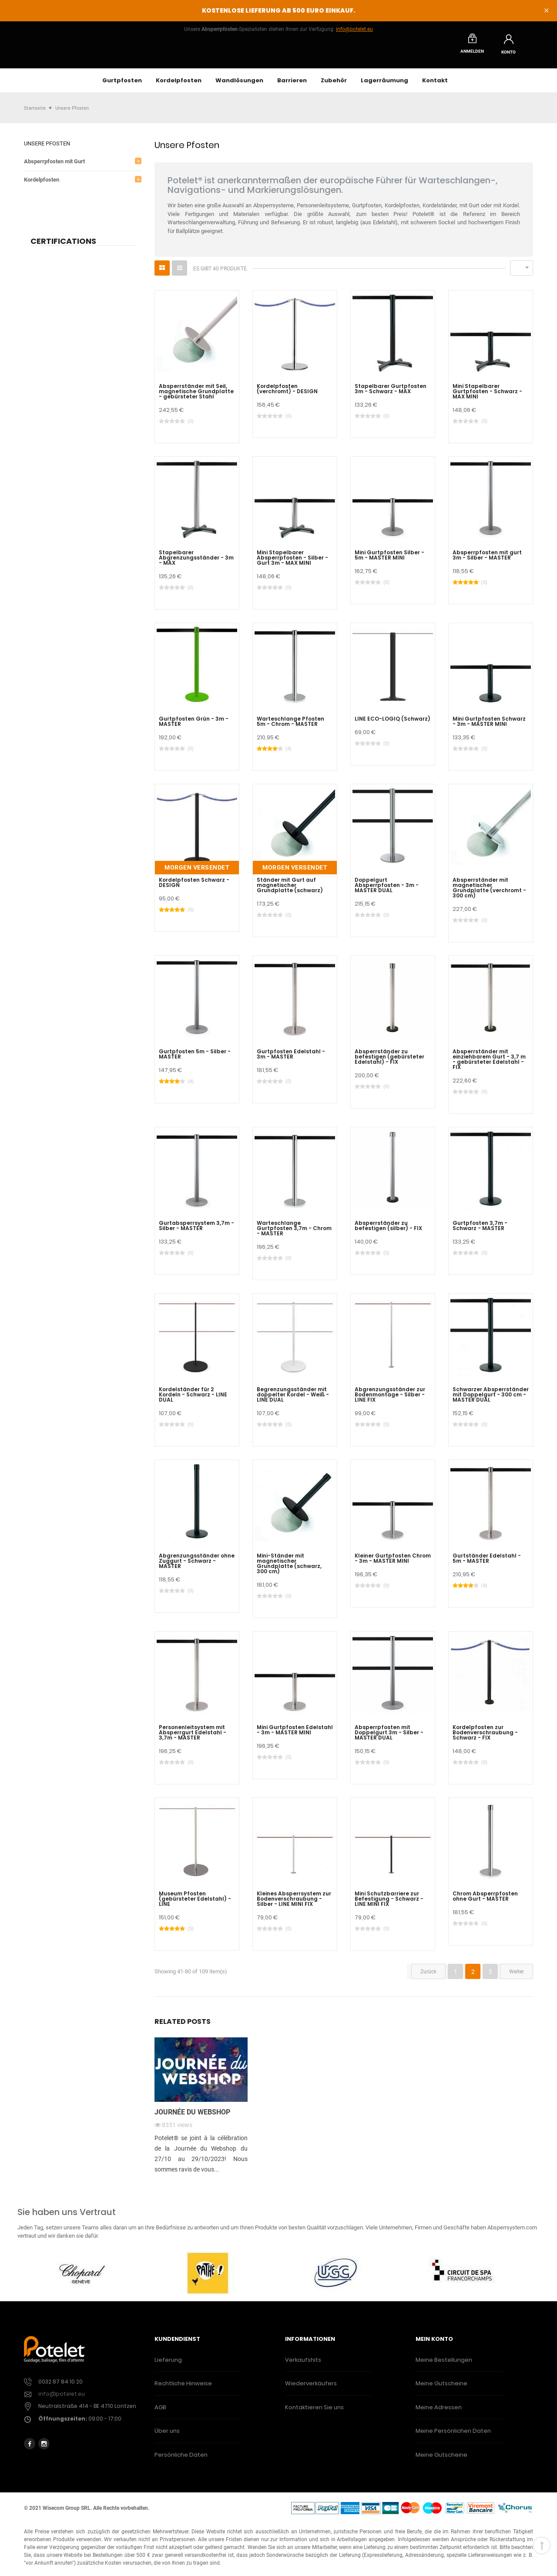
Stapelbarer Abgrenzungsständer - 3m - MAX (196, 562)
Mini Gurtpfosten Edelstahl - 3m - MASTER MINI (295, 1735)
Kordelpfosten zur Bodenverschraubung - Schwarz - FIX (485, 1737)
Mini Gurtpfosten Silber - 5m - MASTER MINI (389, 560)
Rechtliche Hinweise (183, 2388)
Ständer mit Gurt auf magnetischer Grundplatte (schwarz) (290, 890)
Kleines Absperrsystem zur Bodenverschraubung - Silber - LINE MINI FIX (294, 1904)
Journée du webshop (192, 2117)
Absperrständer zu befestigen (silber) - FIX (388, 1230)
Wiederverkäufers (311, 2388)
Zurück (428, 1976)
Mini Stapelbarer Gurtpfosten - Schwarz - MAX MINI (487, 396)
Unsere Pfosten (47, 148)
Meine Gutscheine (441, 2388)
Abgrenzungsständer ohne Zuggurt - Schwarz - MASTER (197, 1566)
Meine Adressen (439, 2412)
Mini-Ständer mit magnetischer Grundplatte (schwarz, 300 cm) (289, 1568)
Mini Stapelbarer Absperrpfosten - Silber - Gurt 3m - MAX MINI (292, 562)
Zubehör (334, 85)
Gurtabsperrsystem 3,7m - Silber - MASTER (196, 1230)
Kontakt (435, 85)
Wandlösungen (239, 85)
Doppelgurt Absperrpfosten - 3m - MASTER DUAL (387, 890)
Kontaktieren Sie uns (314, 2412)
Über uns (167, 2435)
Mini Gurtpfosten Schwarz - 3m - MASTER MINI (489, 726)
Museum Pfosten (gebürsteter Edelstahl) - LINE (195, 1904)
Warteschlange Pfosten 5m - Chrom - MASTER (290, 726)
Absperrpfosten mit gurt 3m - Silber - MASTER (487, 560)
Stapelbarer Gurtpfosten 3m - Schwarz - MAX (390, 393)
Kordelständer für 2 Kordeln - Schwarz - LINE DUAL (193, 1399)
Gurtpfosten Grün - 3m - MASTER (193, 726)
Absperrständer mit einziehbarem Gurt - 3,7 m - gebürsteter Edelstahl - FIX (489, 1064)
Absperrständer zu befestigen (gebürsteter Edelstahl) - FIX (389, 1061)
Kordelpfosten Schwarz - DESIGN (194, 887)
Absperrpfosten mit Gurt (54, 166)
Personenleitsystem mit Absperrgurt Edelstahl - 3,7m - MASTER (192, 1737)
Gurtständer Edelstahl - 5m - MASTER (487, 1563)
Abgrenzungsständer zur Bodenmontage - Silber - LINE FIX (390, 1399)
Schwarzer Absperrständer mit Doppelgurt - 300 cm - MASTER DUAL (491, 1399)
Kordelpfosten (178, 85)
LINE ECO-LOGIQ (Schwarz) (392, 723)
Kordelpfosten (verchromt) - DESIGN (287, 393)
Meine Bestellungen (444, 2364)
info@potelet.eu (354, 29)
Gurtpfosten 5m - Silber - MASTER (195, 1059)
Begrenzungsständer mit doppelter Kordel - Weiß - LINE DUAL (293, 1399)
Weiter (516, 1976)
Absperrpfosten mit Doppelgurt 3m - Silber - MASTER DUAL (389, 1737)
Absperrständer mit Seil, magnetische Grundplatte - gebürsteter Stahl (196, 396)
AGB (160, 2412)
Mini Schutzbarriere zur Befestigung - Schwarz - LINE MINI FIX (389, 1904)
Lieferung (168, 2364)
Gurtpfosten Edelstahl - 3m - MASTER (291, 1059)
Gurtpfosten (122, 85)
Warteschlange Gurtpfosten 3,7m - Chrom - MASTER (294, 1233)
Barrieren (292, 85)
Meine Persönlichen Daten (453, 2435)
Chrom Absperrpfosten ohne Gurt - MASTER (485, 1901)
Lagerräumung (384, 85)
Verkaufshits (303, 2364)
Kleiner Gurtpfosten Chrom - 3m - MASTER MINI (393, 1563)
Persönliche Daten (181, 2459)
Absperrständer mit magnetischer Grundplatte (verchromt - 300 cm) (489, 892)
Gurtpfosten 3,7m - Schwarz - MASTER (480, 1230)
